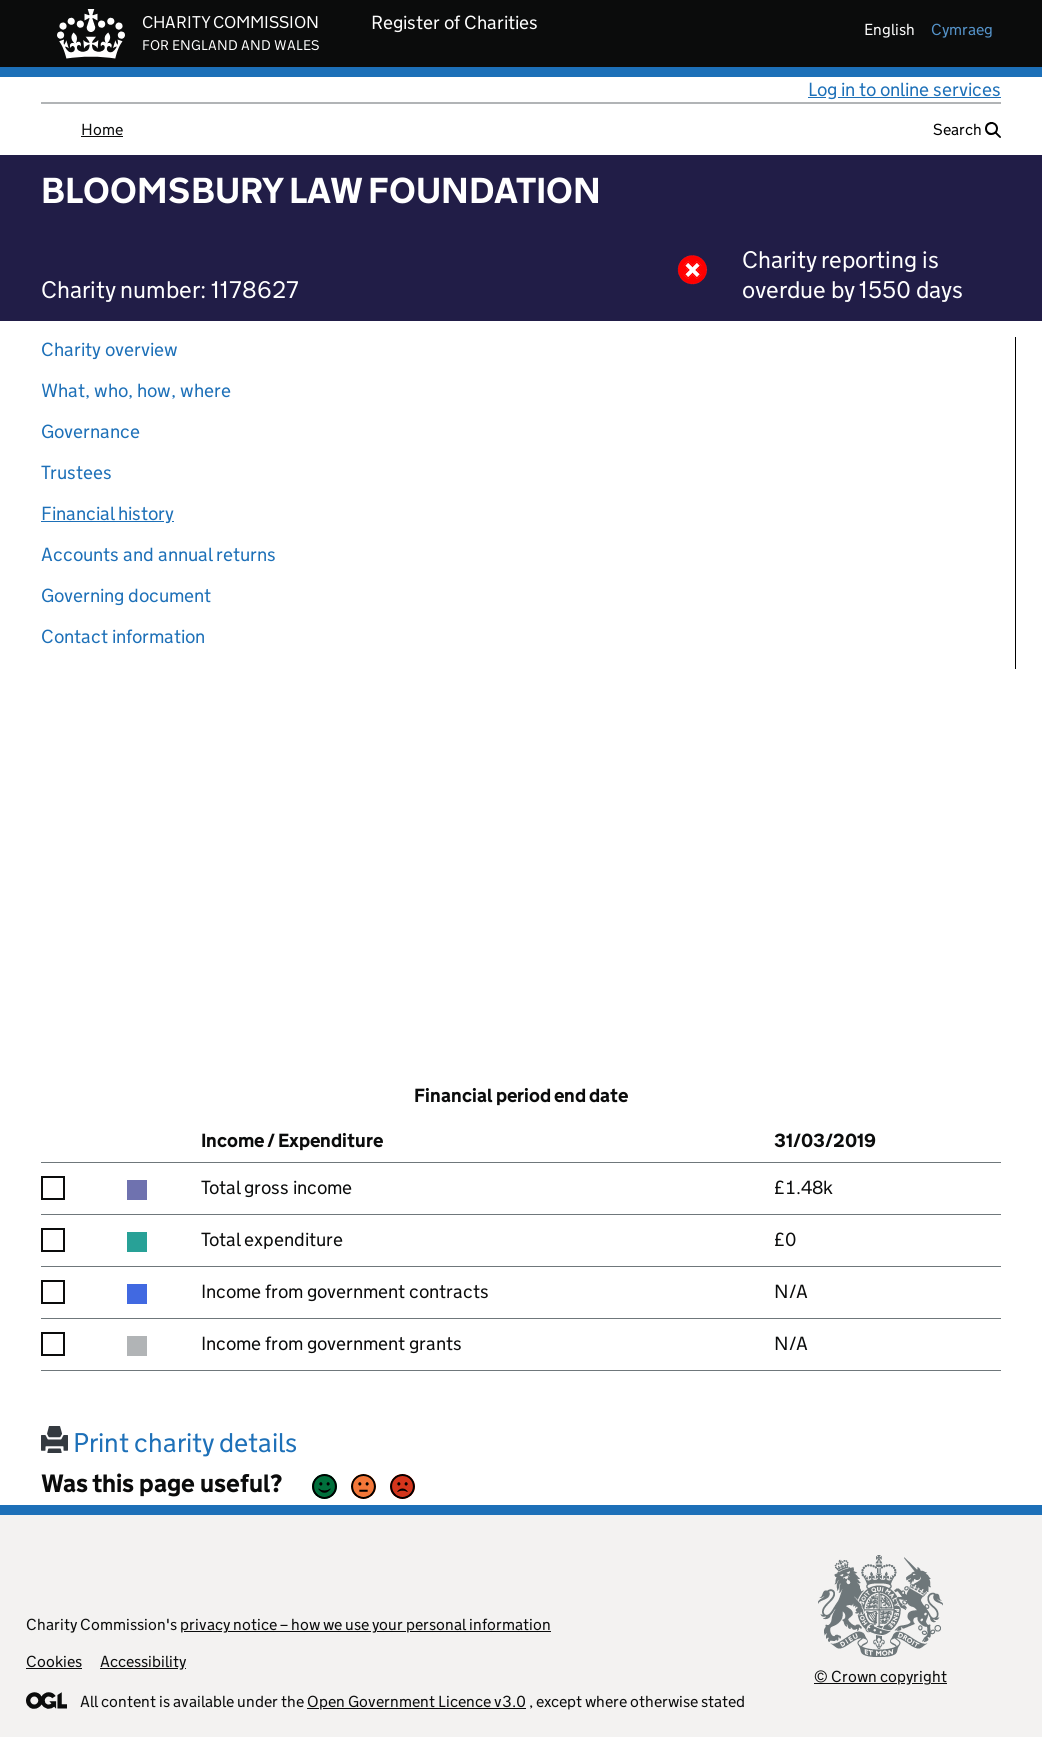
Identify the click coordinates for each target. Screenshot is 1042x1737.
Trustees (76, 472)
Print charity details (169, 1442)
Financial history (107, 513)
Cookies (54, 1661)
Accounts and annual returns (158, 554)
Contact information (123, 636)
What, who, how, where (136, 390)
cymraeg (962, 29)
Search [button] (967, 129)
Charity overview (109, 349)
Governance (90, 431)
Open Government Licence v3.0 (416, 1701)
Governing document (126, 595)
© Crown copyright (880, 1676)
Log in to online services (904, 89)
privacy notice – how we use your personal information (365, 1624)
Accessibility (143, 1661)
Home (102, 129)
